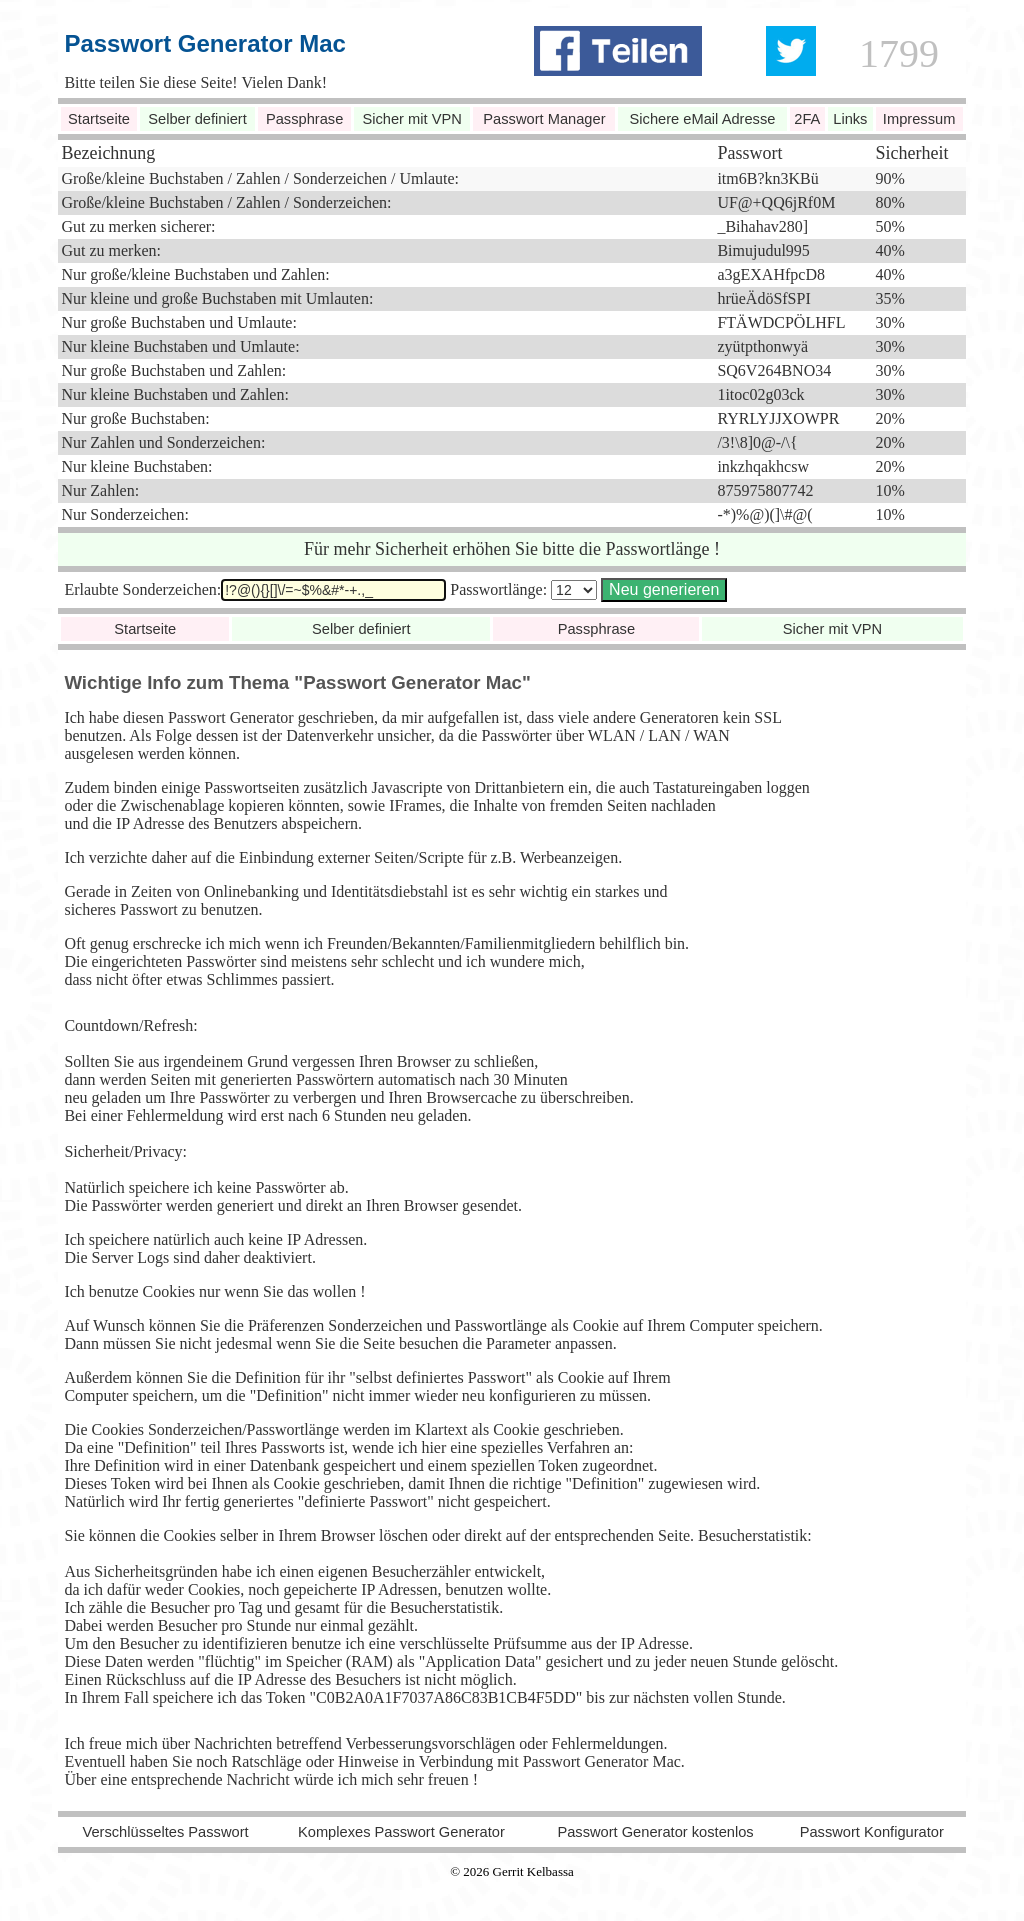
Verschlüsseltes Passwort (165, 1832)
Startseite (99, 119)
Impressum (919, 119)
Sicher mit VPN (411, 119)
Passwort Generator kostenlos (655, 1832)
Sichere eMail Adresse (703, 119)
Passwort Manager (544, 119)
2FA (807, 119)
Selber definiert (197, 119)
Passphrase (304, 119)
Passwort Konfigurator (872, 1832)
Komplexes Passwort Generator (401, 1832)
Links (850, 119)
